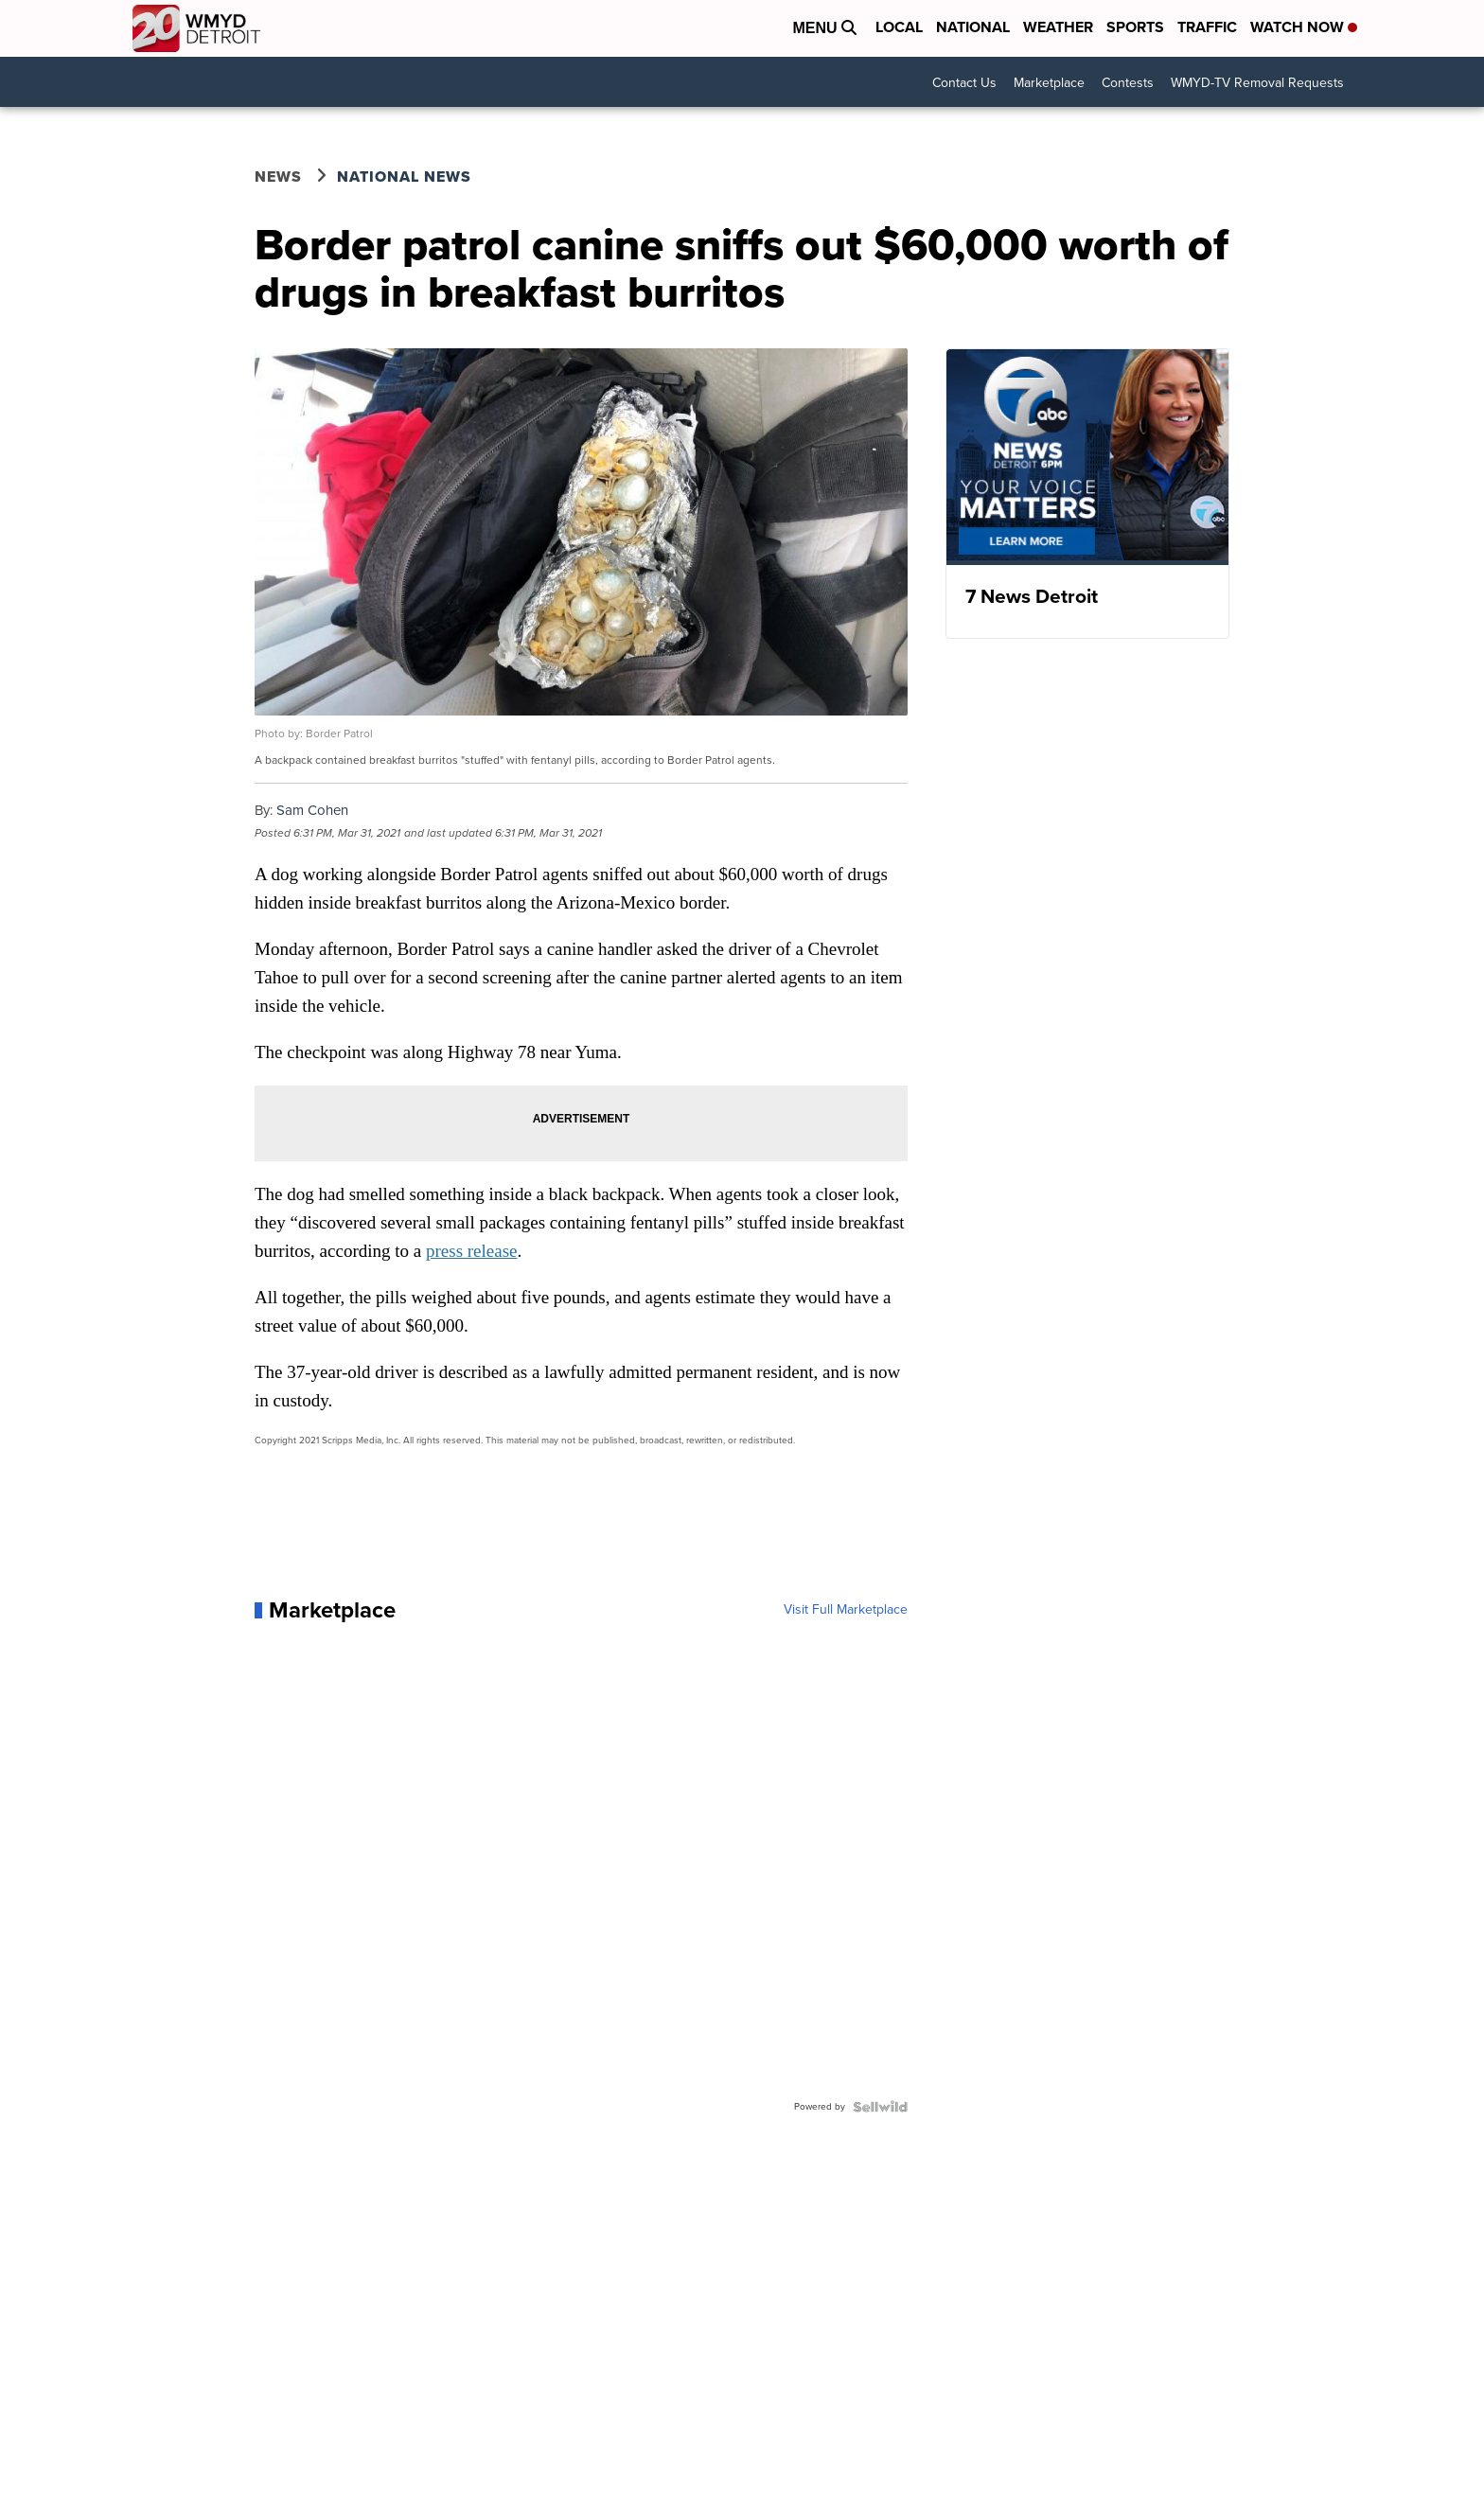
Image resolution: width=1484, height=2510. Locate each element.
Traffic (1207, 27)
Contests (1128, 83)
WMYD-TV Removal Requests (1257, 83)
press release (472, 1251)
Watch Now (1303, 27)
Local (899, 27)
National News (404, 176)
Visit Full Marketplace (846, 1610)
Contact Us (964, 83)
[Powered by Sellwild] (880, 2106)
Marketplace (1049, 83)
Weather (1058, 27)
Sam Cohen (312, 810)
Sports (1135, 27)
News (278, 176)
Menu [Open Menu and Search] (824, 28)
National (973, 27)
